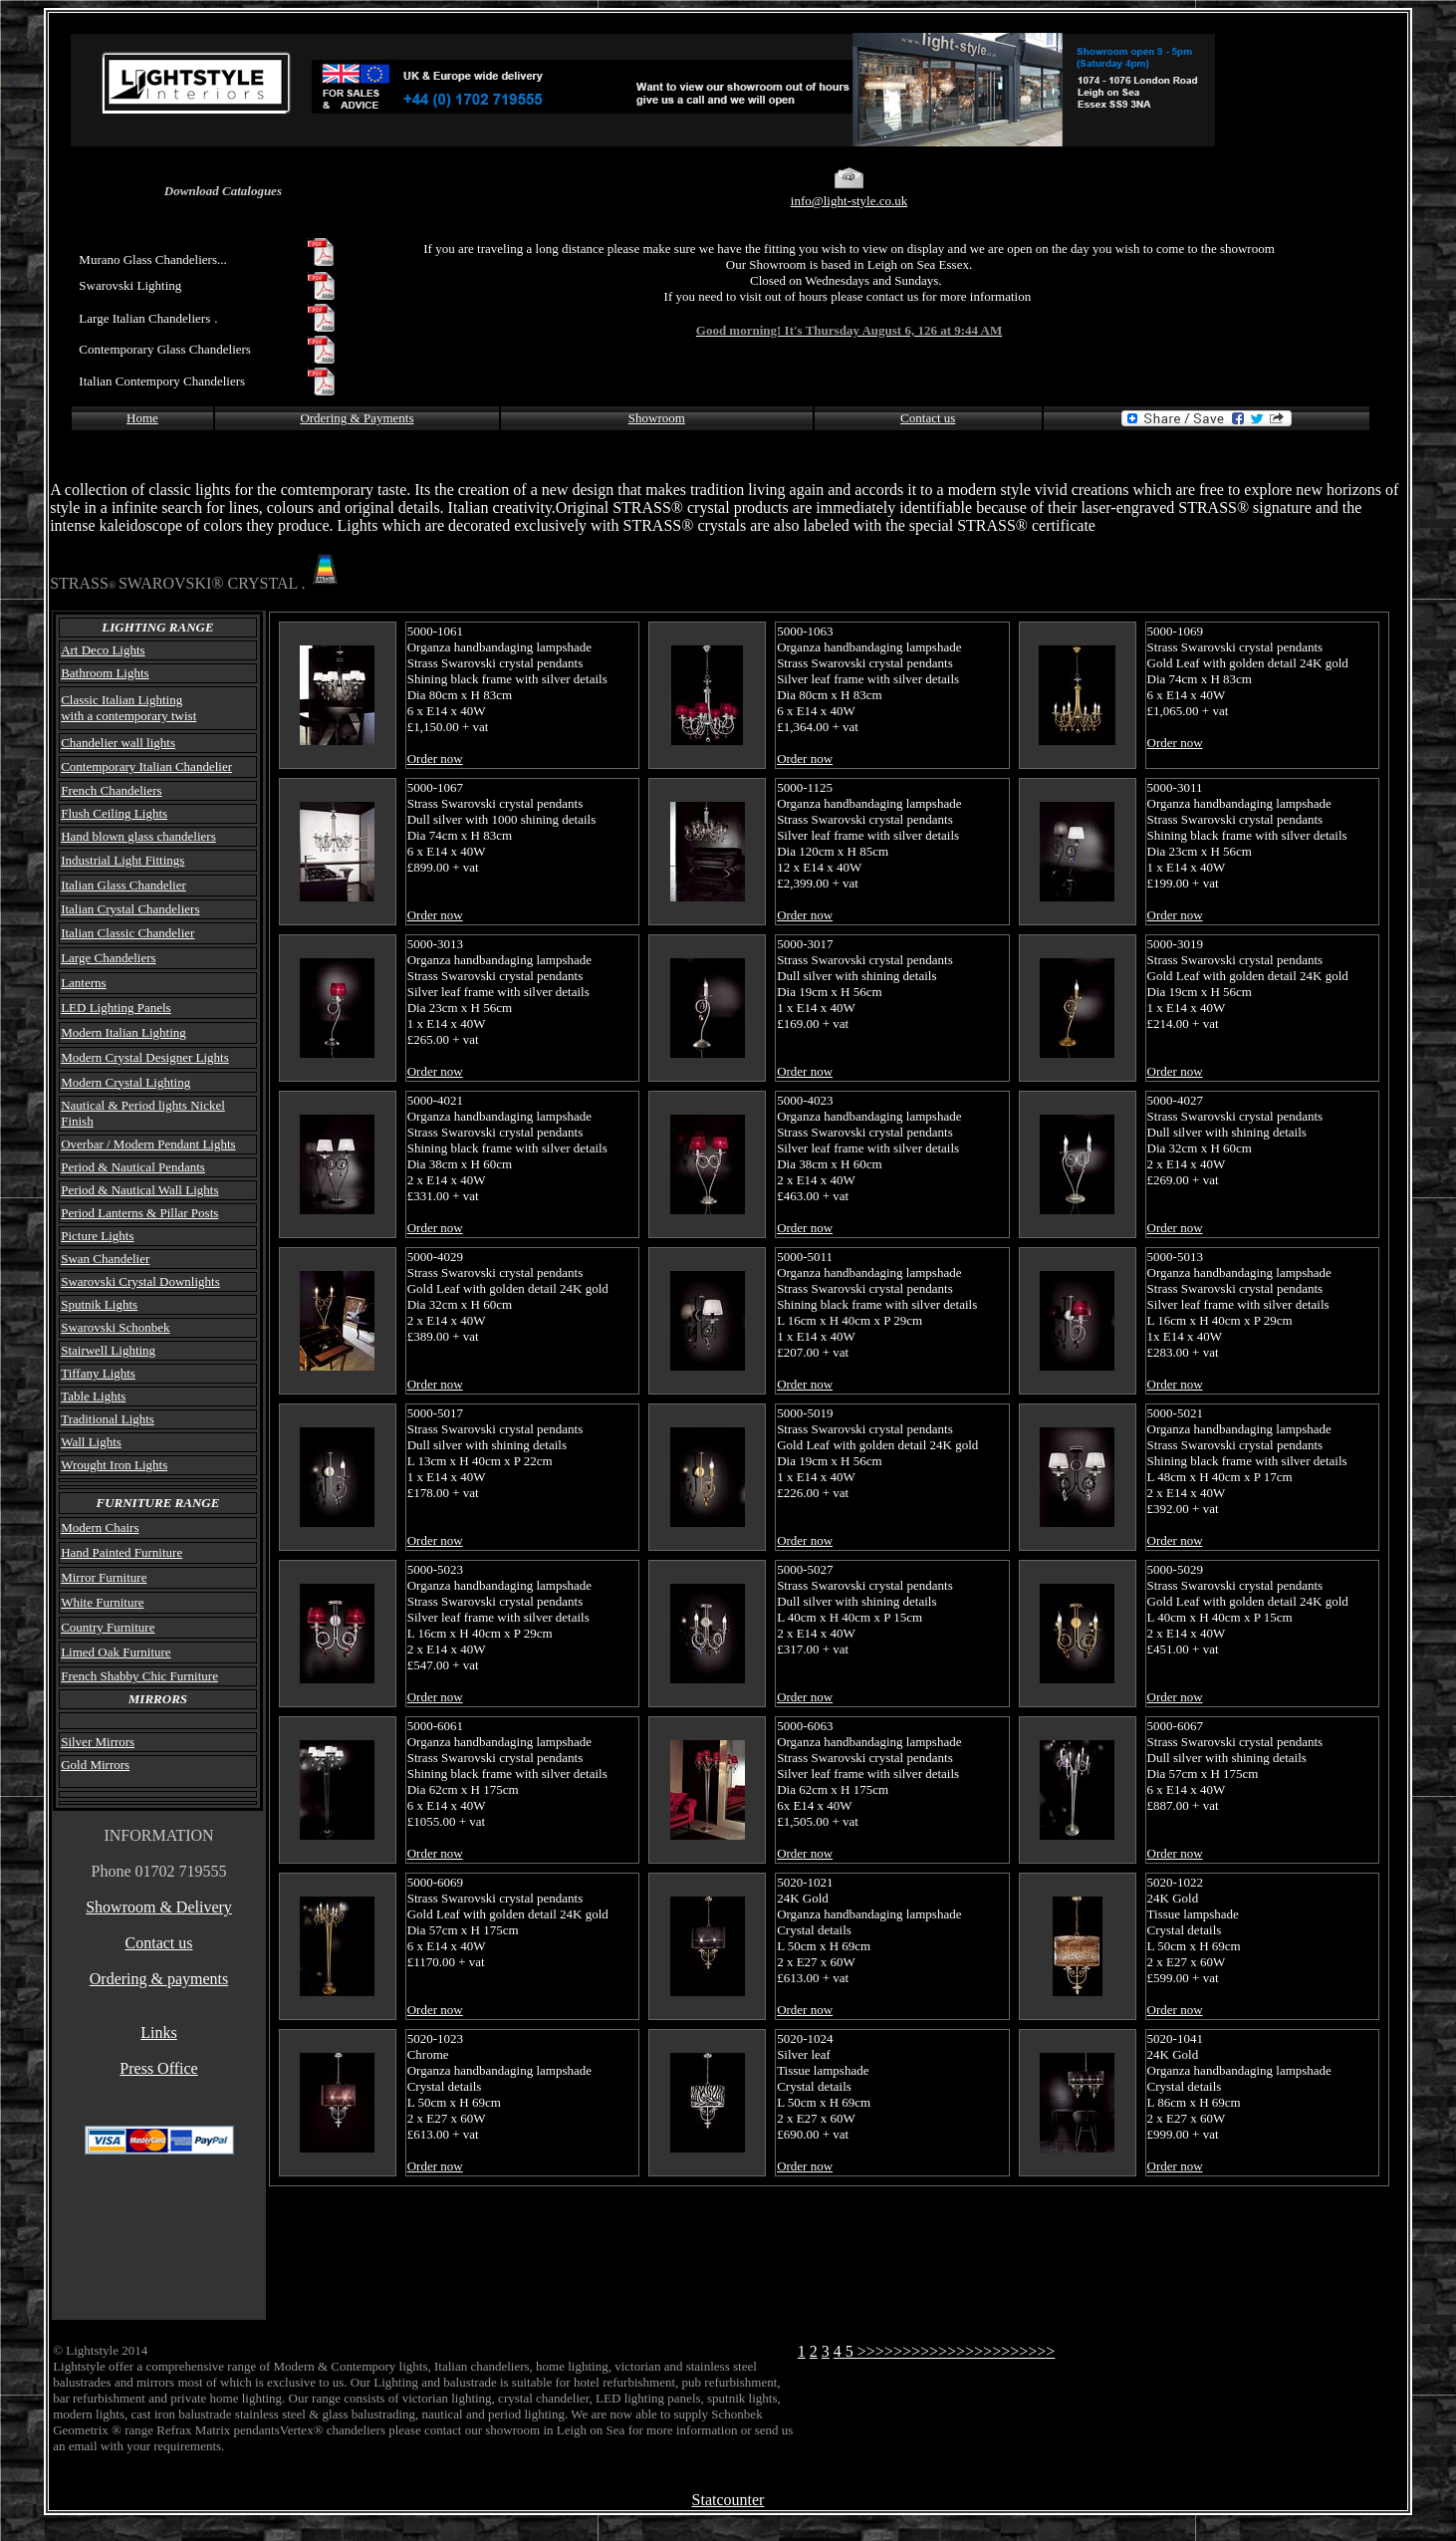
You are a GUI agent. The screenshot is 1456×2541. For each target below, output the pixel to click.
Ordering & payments (159, 1978)
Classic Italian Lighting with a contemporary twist (128, 707)
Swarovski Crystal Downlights (140, 1281)
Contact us (927, 417)
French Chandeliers (111, 790)
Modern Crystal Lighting (125, 1082)
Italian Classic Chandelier (127, 932)
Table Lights (93, 1396)
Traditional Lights (107, 1418)
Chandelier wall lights (118, 742)
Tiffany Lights (98, 1373)
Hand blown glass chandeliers (138, 836)
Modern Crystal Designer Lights (145, 1057)
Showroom (656, 417)
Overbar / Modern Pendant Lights (148, 1144)
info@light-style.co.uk (849, 200)
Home (142, 417)
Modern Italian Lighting (123, 1032)
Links (158, 2032)
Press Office (158, 2068)
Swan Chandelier (105, 1258)
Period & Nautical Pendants (133, 1166)
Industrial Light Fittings (122, 860)
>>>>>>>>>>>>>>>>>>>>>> (956, 2351)
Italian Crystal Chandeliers (130, 908)
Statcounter (728, 2499)
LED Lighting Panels (116, 1007)
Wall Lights (91, 1441)
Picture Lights (97, 1235)
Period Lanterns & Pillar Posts (139, 1212)
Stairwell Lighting (108, 1350)
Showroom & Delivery (159, 1907)
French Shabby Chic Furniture (139, 1675)
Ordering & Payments (356, 417)
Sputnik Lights (99, 1304)
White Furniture (102, 1602)
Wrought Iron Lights (114, 1464)
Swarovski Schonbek (115, 1327)
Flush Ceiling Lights (114, 813)
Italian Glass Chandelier (123, 885)
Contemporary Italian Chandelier (146, 766)
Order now (435, 758)
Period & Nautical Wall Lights (139, 1189)
